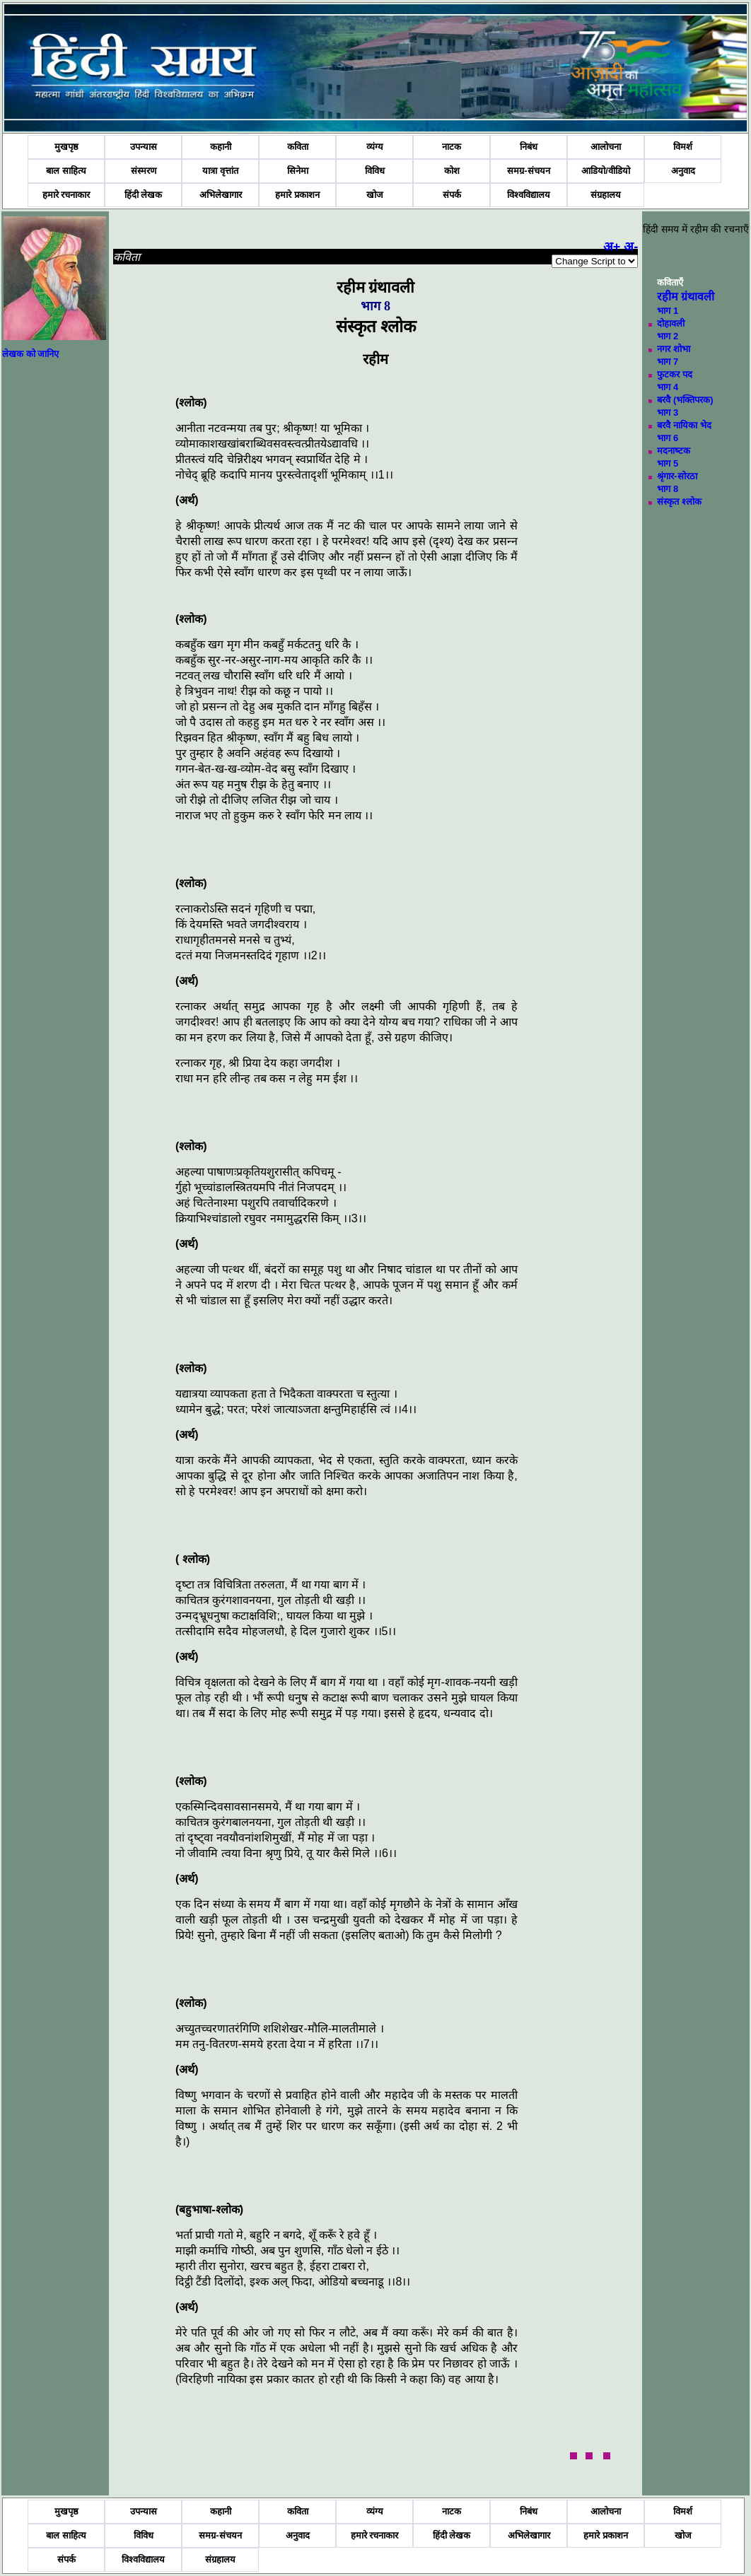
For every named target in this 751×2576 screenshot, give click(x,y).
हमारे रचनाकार (66, 194)
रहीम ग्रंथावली (685, 297)
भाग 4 (667, 387)
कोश (452, 170)
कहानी (220, 146)
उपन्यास (143, 146)
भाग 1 (667, 310)
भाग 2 (667, 336)
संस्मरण (143, 170)
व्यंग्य (374, 146)
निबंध (528, 146)
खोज (374, 194)
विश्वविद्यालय (528, 194)
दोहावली (671, 323)
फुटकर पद (674, 374)
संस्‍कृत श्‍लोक (679, 501)
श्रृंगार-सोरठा (677, 476)
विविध (375, 170)
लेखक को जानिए (30, 354)
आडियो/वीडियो (605, 170)
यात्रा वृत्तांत (220, 170)
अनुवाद (683, 170)
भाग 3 (667, 412)
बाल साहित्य (66, 170)
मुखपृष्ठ (66, 146)
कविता (297, 146)
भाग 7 (667, 361)
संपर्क (452, 194)
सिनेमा (297, 170)
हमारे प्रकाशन (297, 194)
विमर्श (682, 146)
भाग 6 (667, 438)
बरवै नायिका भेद (684, 425)
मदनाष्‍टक (673, 450)
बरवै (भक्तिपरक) (685, 399)
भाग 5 (667, 463)
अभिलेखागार (220, 194)
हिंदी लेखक (143, 194)
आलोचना (605, 146)
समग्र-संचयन (528, 170)
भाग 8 (667, 489)
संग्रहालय (605, 194)
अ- (631, 247)
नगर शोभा (673, 349)
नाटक (451, 146)
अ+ (612, 247)
